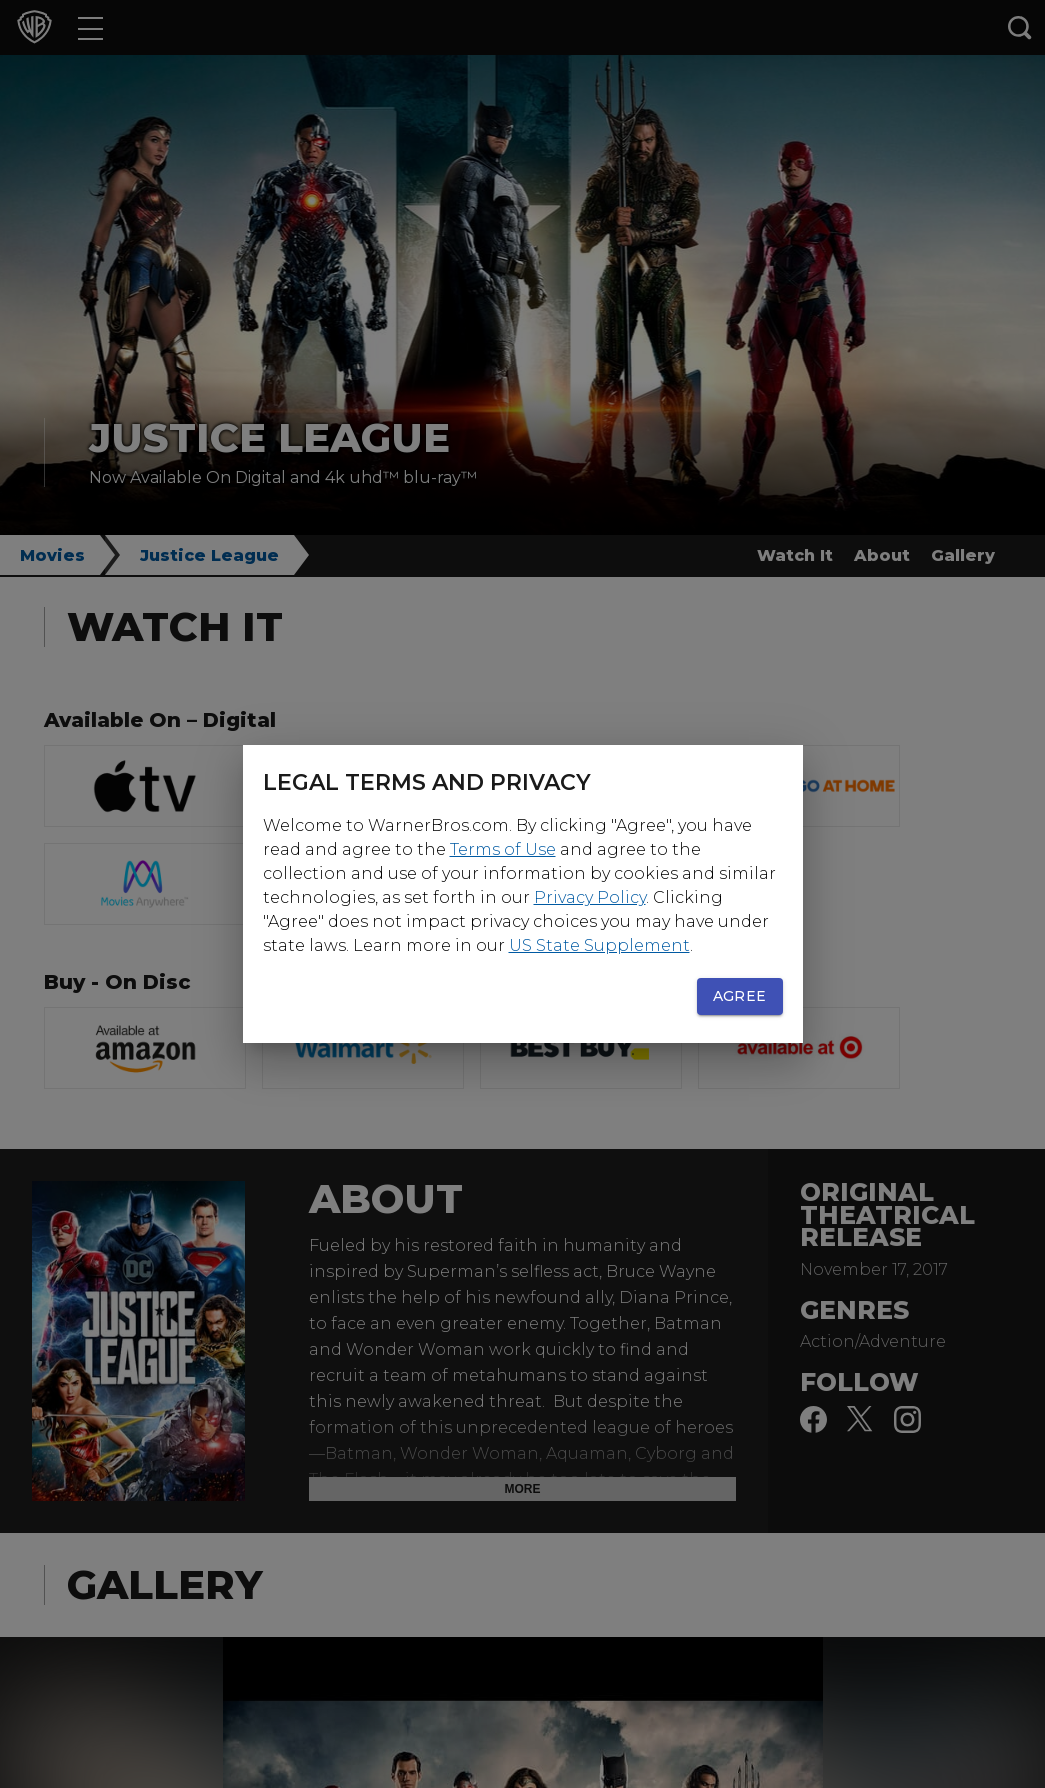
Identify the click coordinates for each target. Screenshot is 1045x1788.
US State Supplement (599, 945)
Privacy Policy (590, 897)
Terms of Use (503, 849)
